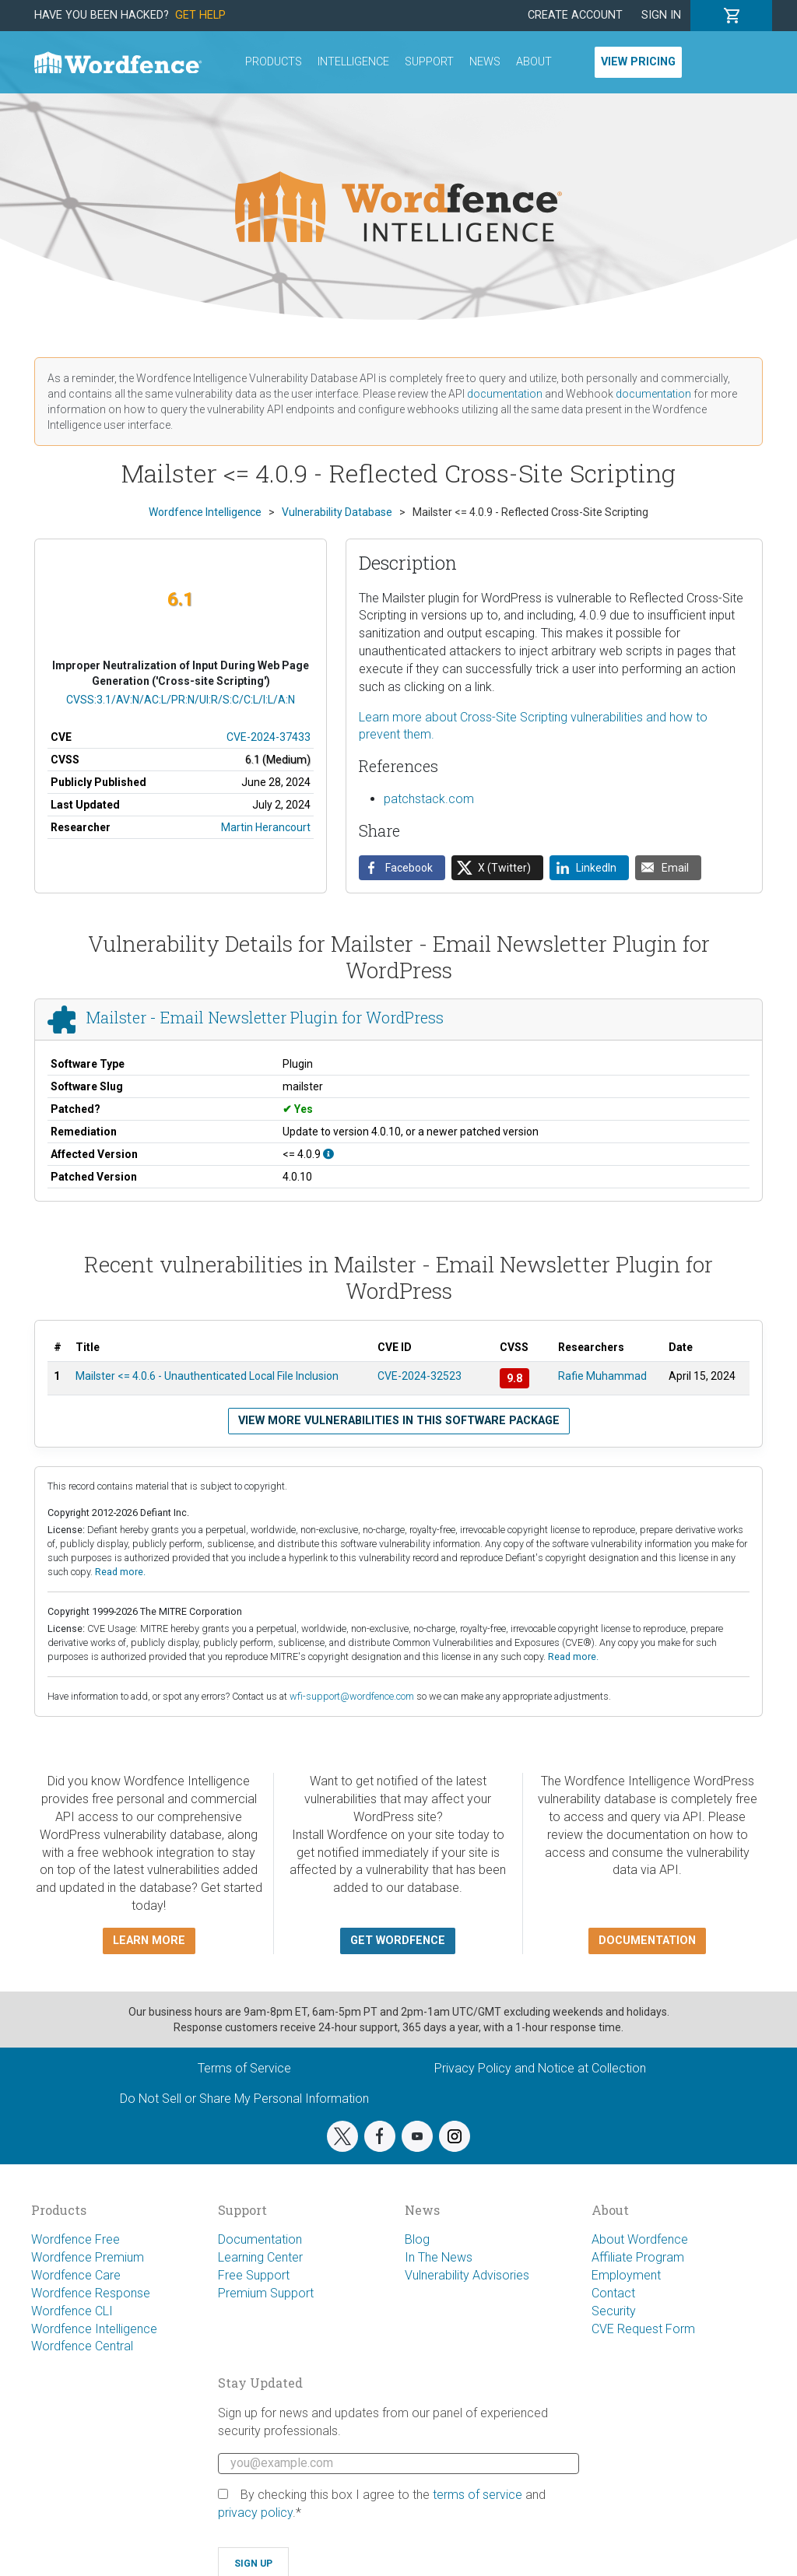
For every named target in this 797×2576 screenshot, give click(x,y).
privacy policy (255, 2512)
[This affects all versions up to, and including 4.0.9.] (328, 1154)
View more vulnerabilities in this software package (399, 1420)
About (534, 61)
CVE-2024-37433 (268, 737)
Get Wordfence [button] (397, 1940)
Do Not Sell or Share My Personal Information (244, 2098)
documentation (504, 394)
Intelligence (353, 61)
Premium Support (266, 2293)
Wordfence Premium (87, 2257)
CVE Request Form (643, 2329)
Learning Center (260, 2257)
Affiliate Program (638, 2257)
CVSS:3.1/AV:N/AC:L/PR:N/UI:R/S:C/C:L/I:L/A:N (180, 699)
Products (273, 61)
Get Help (200, 15)
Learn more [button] (149, 1940)
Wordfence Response (90, 2293)
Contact (613, 2293)
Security (614, 2311)
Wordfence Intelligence (94, 2329)
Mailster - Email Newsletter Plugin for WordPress (265, 1018)
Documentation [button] (647, 1940)
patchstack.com (429, 798)
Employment (626, 2275)
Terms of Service (244, 2068)
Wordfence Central (82, 2346)
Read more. (120, 1572)
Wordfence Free (75, 2239)
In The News (438, 2257)
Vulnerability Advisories (467, 2275)
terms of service (477, 2494)
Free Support (254, 2275)
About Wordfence (640, 2239)
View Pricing (638, 61)
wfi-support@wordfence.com (352, 1696)
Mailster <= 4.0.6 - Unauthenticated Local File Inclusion (207, 1376)
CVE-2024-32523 (419, 1376)
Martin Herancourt (266, 827)
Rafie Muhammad (602, 1376)
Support (429, 61)
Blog (417, 2239)
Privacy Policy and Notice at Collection (540, 2068)
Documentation (260, 2239)
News (484, 61)
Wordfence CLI (72, 2311)
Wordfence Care (76, 2275)
